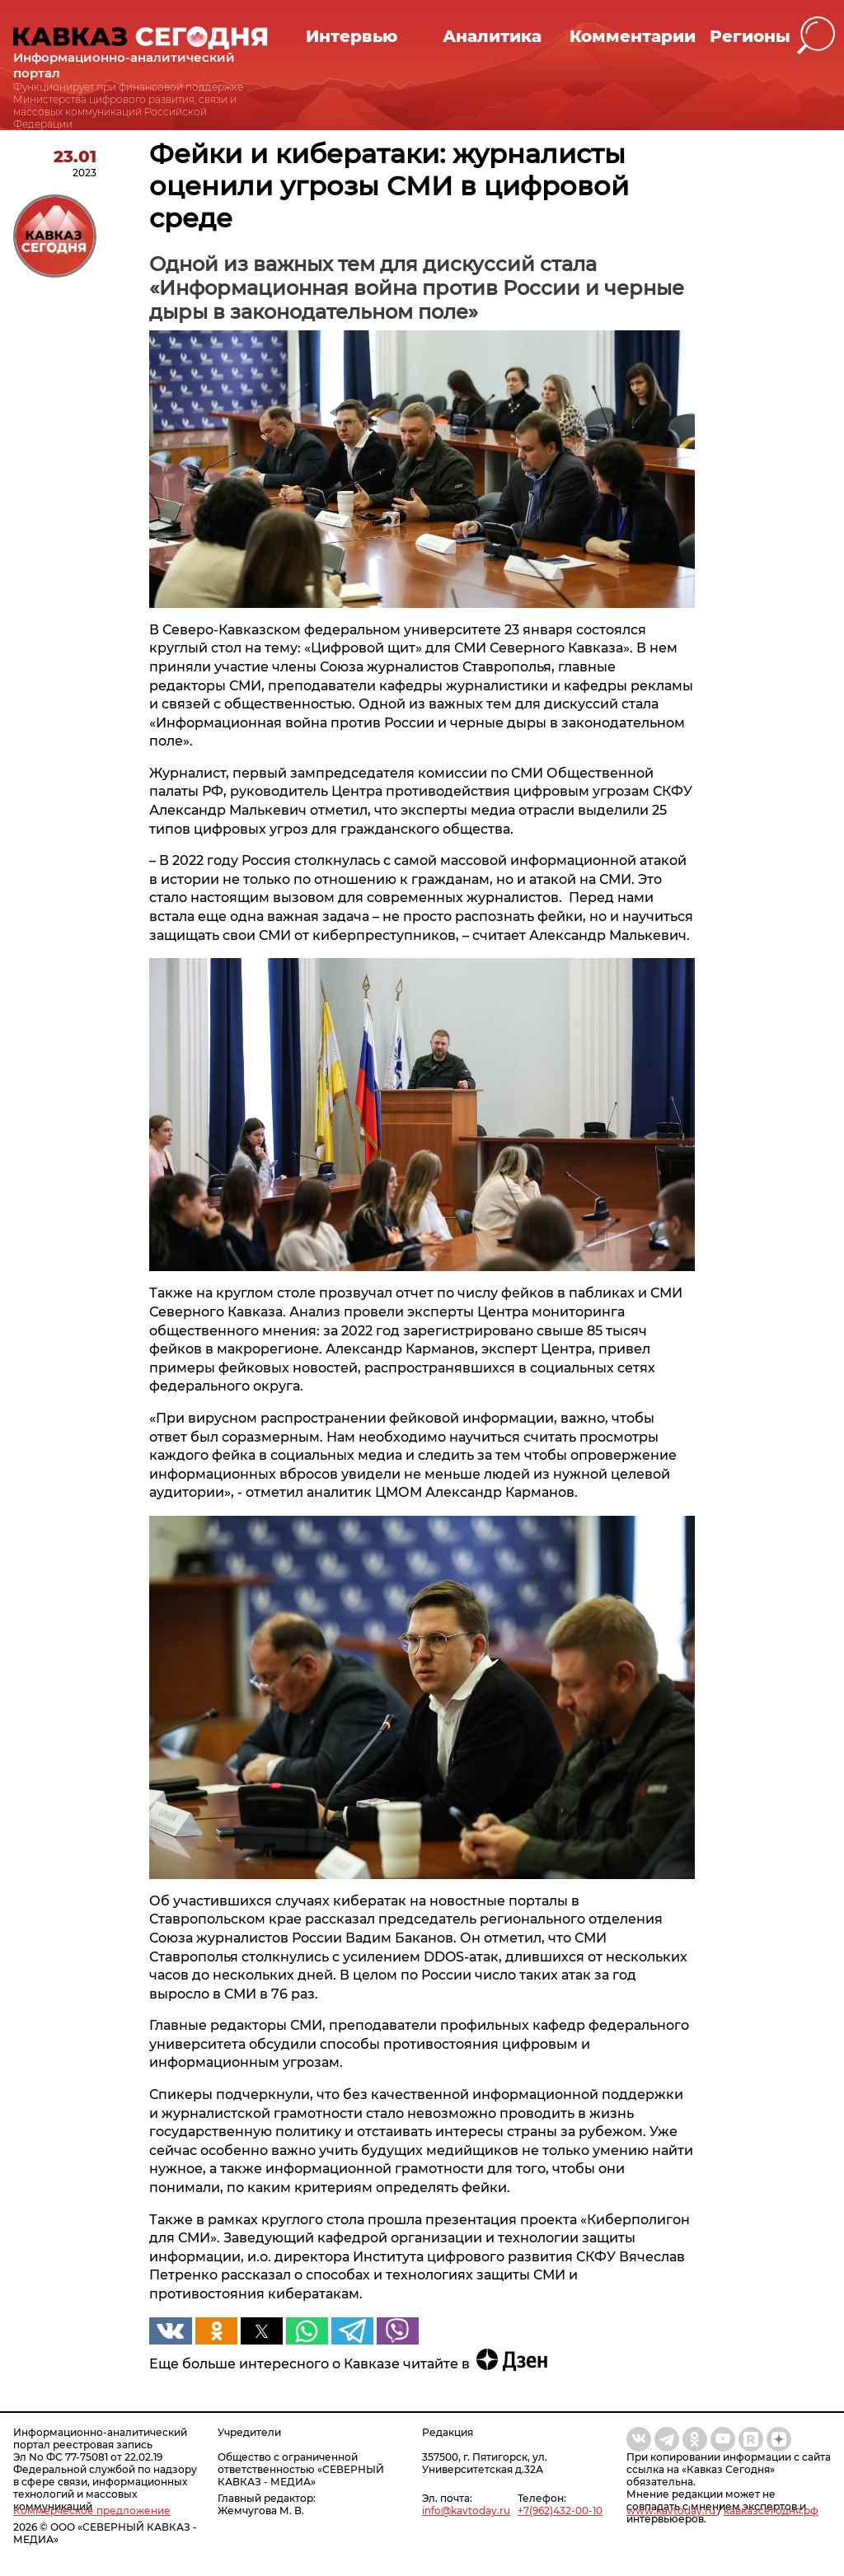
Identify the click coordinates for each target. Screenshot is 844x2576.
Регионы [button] (750, 36)
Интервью (351, 36)
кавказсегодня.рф (771, 2510)
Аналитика (492, 36)
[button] (816, 35)
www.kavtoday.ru (672, 2510)
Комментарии (633, 36)
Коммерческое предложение (92, 2510)
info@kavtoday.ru (466, 2510)
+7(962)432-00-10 (560, 2510)
